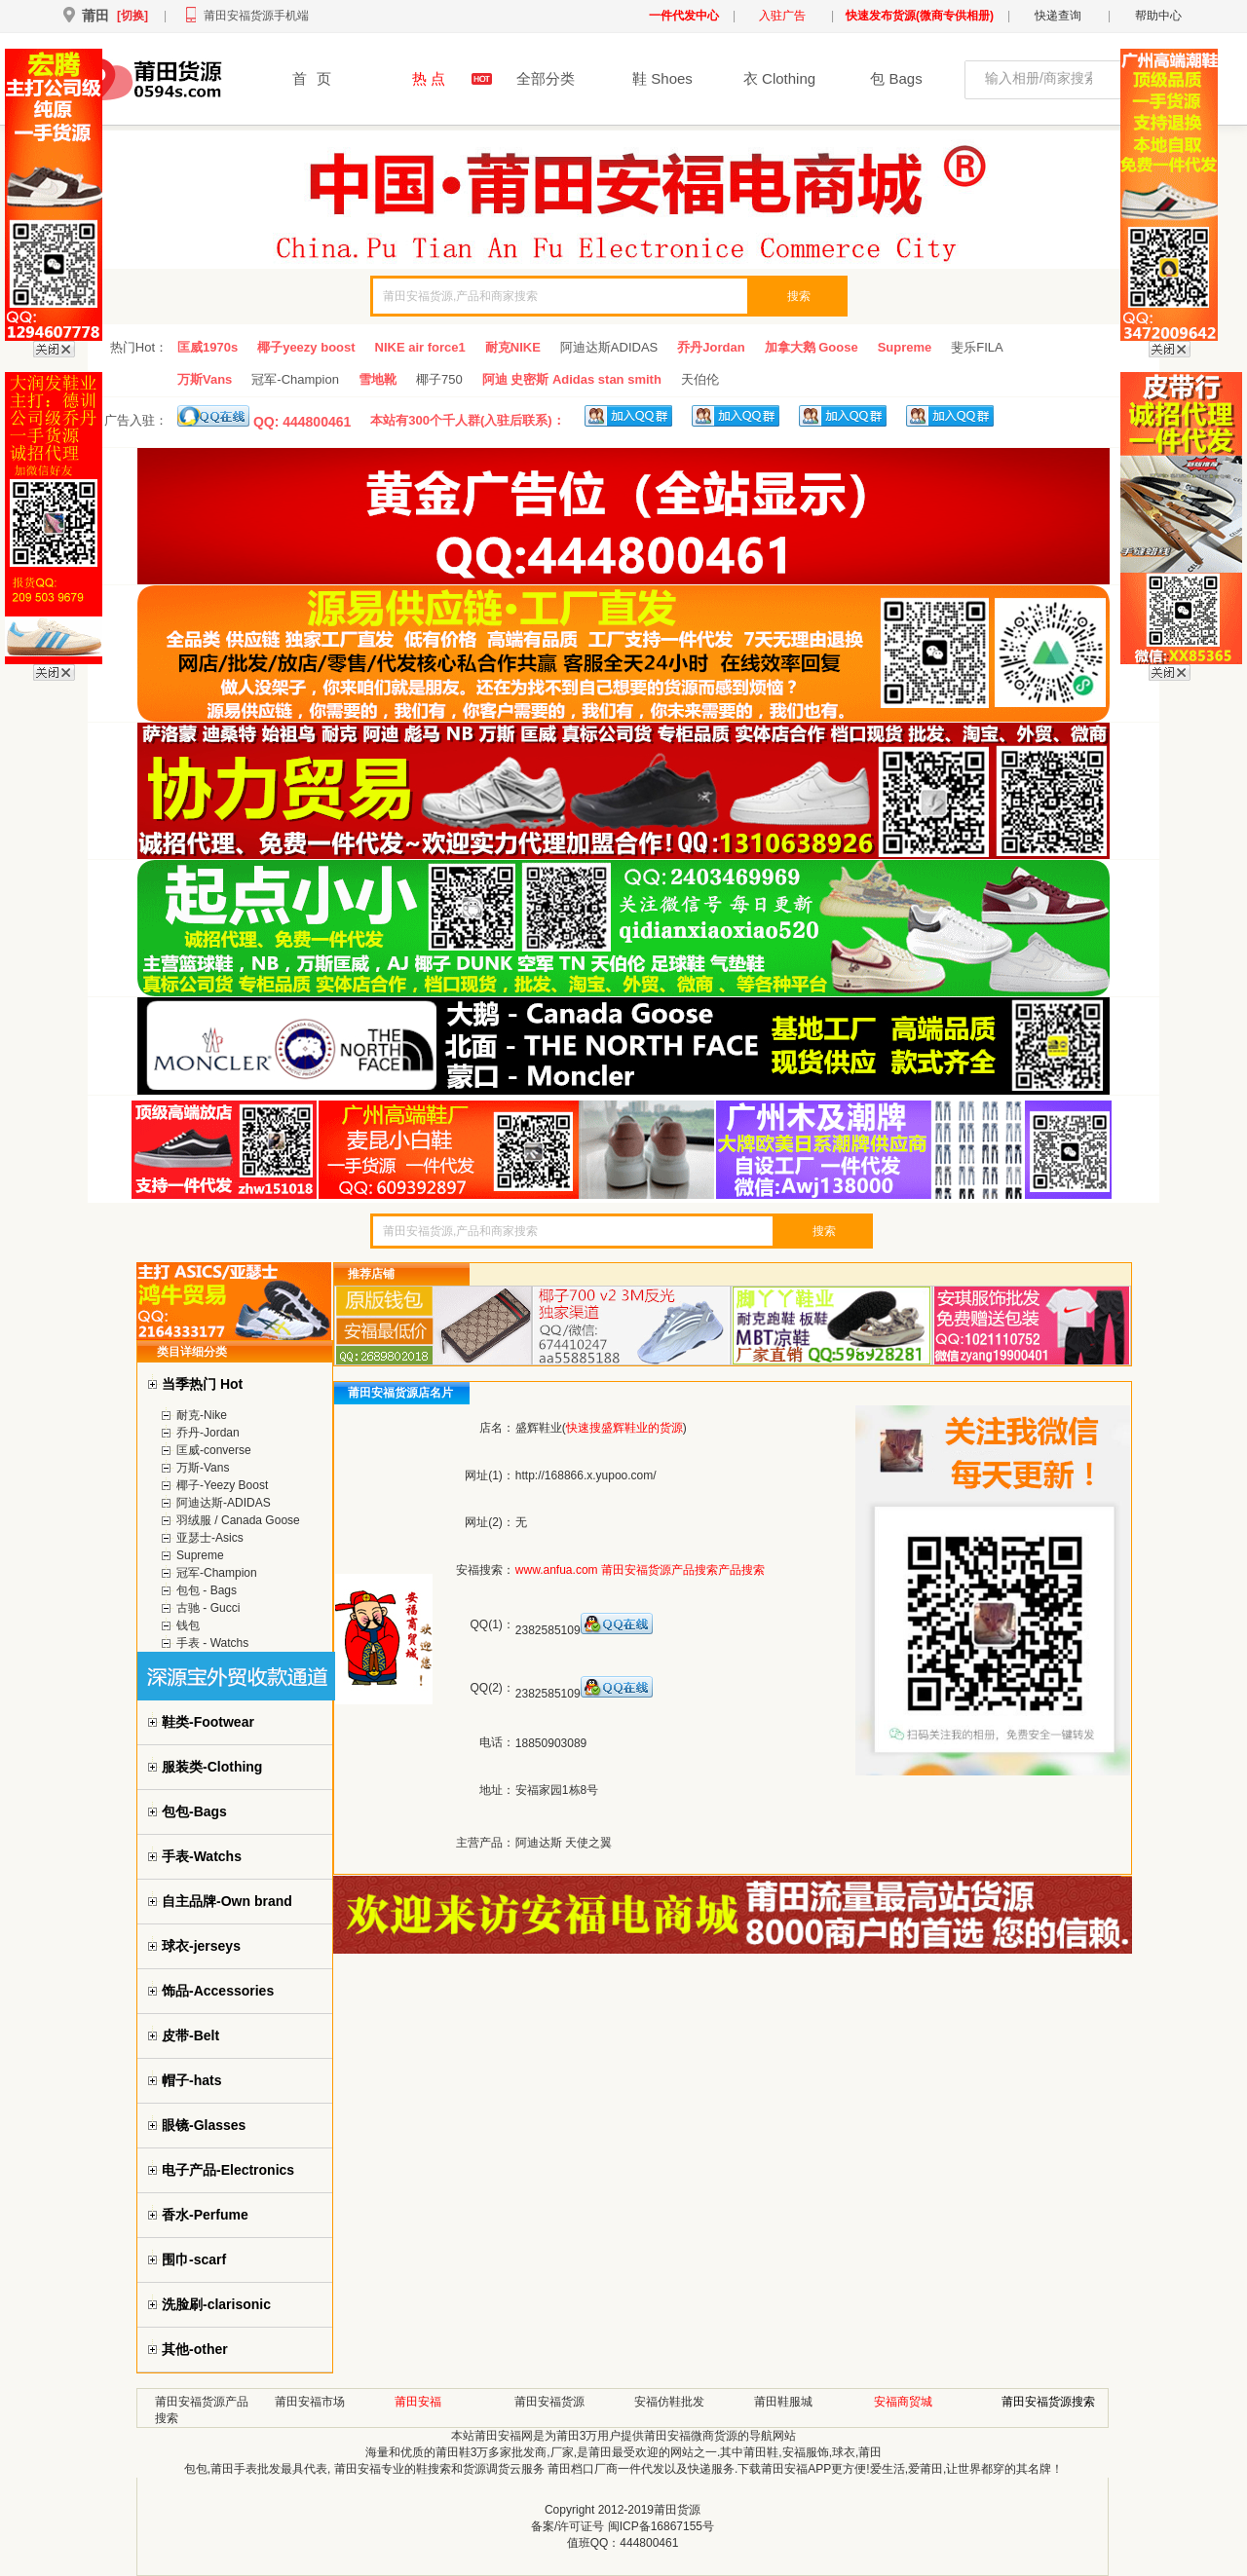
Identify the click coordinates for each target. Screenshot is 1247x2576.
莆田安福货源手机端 (256, 15)
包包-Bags (194, 1811)
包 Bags (896, 78)
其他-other (195, 2349)
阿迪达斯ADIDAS (609, 347)
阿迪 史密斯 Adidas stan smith (571, 379)
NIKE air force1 (420, 347)
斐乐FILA (976, 347)
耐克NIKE (513, 347)
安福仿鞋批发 (669, 2401)
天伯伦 (700, 379)
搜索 (799, 296)
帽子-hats (191, 2080)
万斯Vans (204, 379)
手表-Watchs (202, 1856)
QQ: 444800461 (264, 417)
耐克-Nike (201, 1415)
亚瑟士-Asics (210, 1538)
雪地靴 (378, 379)
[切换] (132, 15)
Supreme (905, 347)
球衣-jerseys (201, 1946)
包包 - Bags (206, 1590)
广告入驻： (136, 420)
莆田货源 (677, 2510)
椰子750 (439, 379)
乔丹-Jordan (208, 1432)
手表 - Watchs (212, 1643)
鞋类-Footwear (208, 1722)
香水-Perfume (205, 2214)
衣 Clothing (779, 78)
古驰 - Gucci (208, 1608)
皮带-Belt (190, 2035)
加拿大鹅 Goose (811, 347)
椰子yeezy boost (306, 347)
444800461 (649, 2543)
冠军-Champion (295, 379)
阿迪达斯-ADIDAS (223, 1503)
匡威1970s (207, 347)
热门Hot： (139, 347)
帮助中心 (1158, 15)
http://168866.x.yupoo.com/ (586, 1475)
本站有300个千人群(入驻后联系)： (467, 420)
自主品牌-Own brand (227, 1901)
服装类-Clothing (212, 1766)
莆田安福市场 (310, 2401)
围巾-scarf (194, 2259)
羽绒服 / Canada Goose (238, 1520)
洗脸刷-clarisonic (216, 2304)
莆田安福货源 (549, 2401)
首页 (311, 78)
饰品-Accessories (218, 1990)
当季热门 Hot (202, 1384)
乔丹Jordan (710, 347)
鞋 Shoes (662, 78)
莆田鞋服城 (783, 2401)
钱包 (188, 1625)
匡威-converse (213, 1450)
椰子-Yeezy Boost (222, 1485)
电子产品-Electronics (228, 2170)
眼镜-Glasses (204, 2125)
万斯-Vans (202, 1468)
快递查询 (1058, 15)
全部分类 (545, 78)
